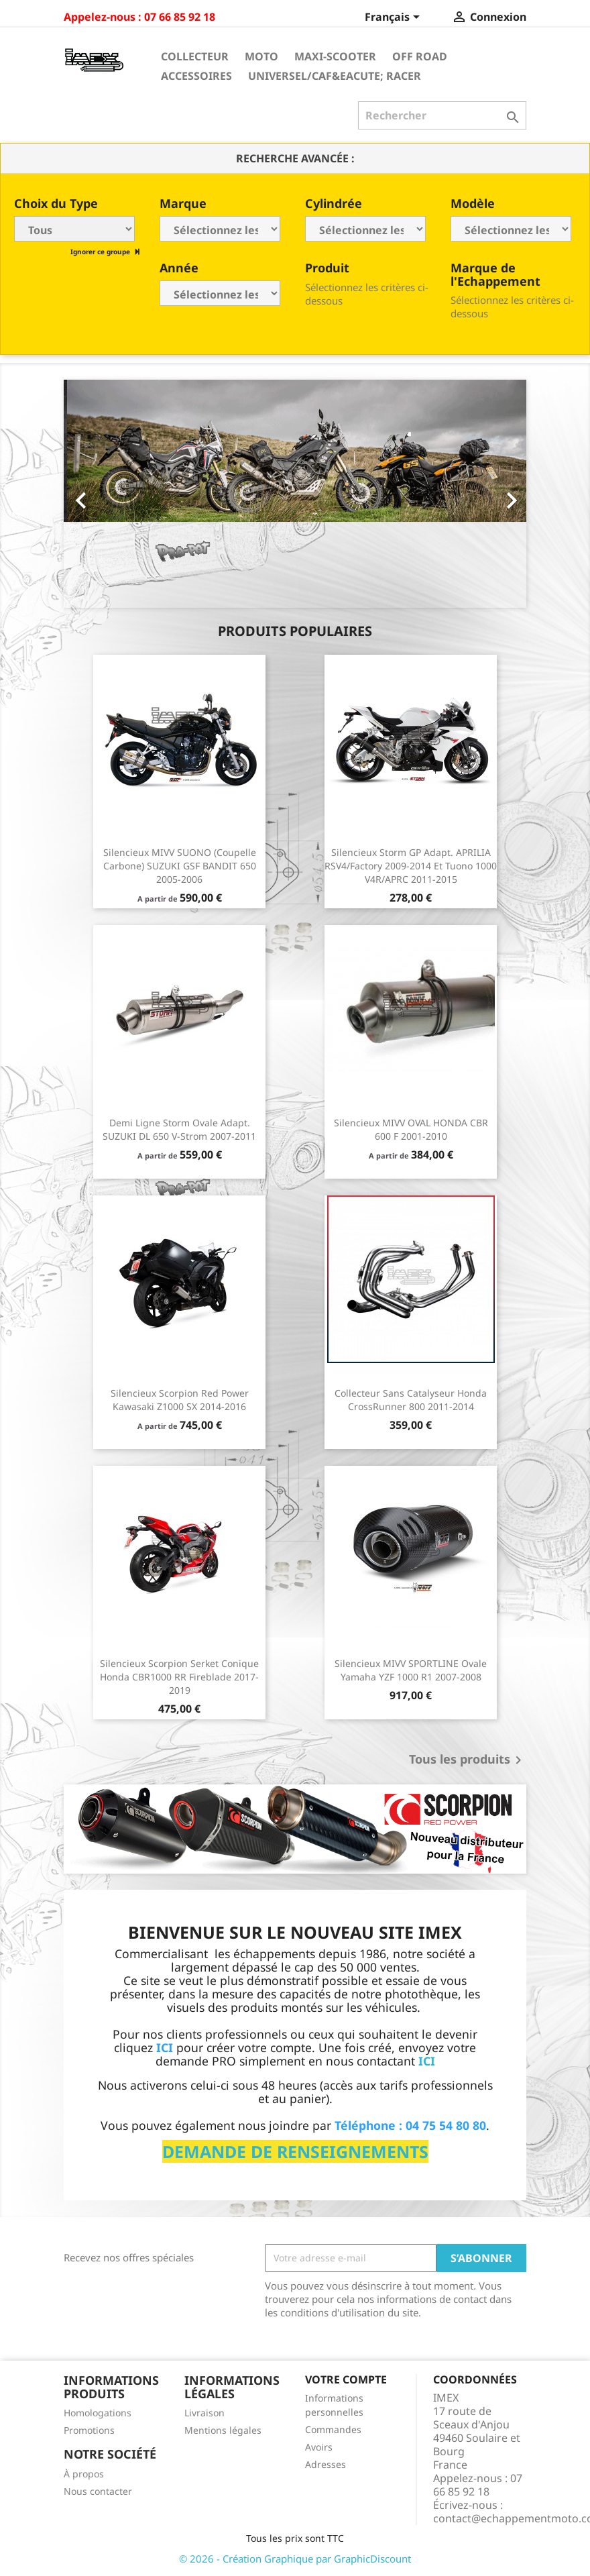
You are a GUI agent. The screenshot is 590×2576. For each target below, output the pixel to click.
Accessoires (196, 75)
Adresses (325, 2464)
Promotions (89, 2430)
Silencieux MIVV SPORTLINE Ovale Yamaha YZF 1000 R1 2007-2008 (411, 1670)
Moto (261, 56)
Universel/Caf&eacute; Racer (334, 75)
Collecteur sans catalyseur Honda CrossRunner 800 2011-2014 (411, 1400)
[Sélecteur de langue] (394, 18)
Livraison (204, 2412)
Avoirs (319, 2446)
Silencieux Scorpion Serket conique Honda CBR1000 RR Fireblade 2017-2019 (179, 1677)
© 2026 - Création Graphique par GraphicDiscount (295, 2558)
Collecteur (195, 56)
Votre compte (346, 2379)
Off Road (419, 56)
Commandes (333, 2429)
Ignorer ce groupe (101, 251)
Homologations (97, 2412)
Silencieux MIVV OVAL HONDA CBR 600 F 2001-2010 (411, 1129)
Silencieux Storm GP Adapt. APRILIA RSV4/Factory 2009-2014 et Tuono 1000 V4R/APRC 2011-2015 (410, 865)
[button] (98, 494)
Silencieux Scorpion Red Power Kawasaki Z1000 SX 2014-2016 (180, 1400)
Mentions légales (222, 2430)
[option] (295, 494)
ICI (426, 2061)
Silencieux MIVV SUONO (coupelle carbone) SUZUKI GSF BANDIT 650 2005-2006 (179, 865)
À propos (84, 2473)
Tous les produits (467, 1760)
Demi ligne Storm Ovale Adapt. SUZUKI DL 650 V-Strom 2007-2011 (179, 1129)
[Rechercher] (442, 115)
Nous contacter (98, 2491)
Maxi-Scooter (335, 56)
